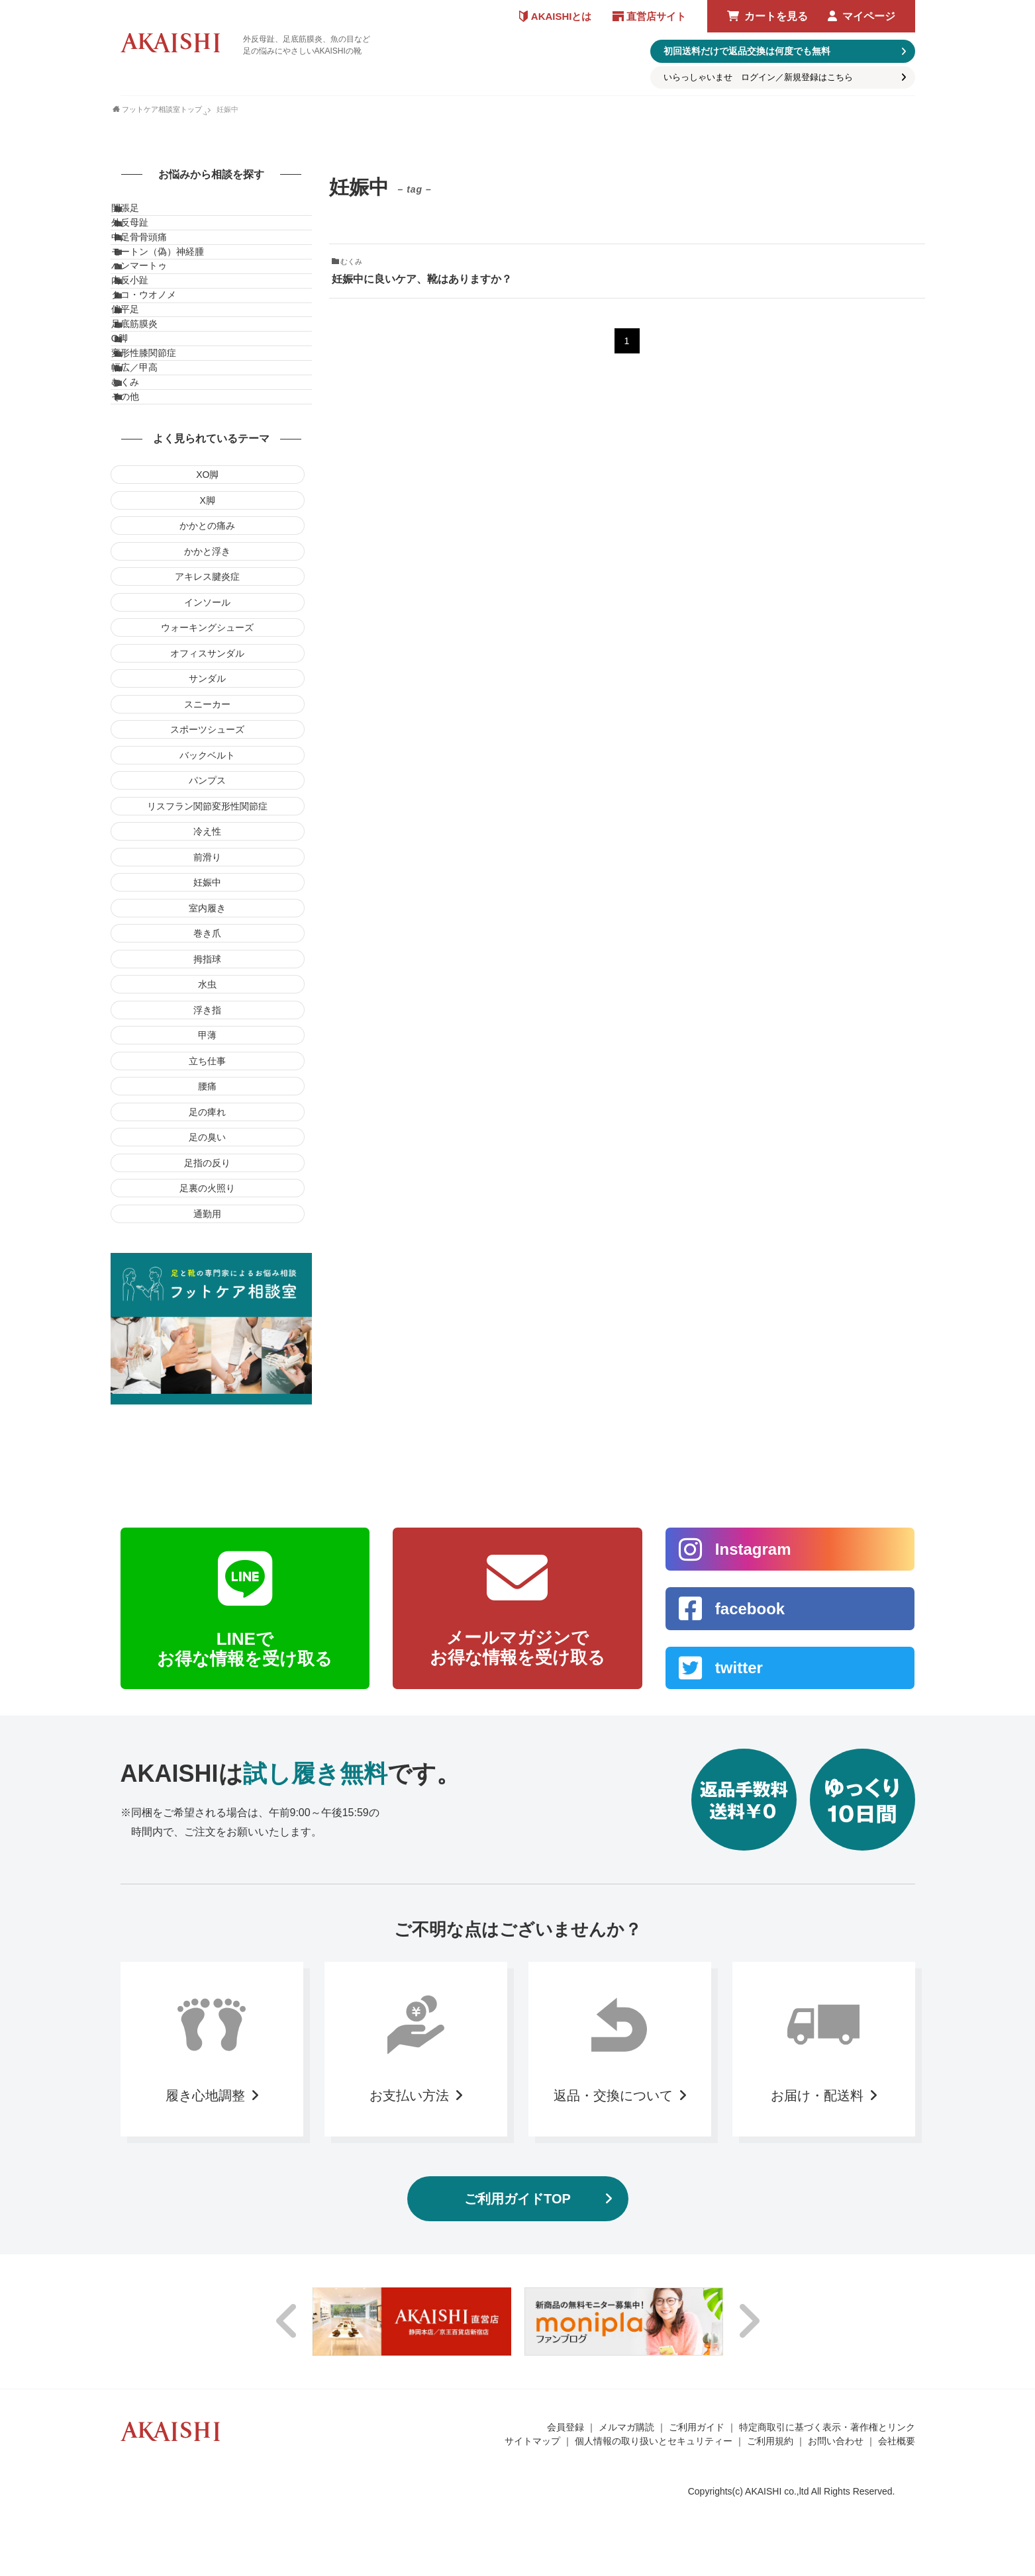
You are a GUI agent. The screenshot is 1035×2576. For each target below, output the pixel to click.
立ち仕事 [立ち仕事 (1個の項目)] (207, 1243)
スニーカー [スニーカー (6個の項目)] (207, 887)
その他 (138, 572)
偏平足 (138, 407)
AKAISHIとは (561, 16)
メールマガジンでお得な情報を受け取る (517, 1830)
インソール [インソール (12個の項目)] (207, 785)
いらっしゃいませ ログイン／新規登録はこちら (758, 77)
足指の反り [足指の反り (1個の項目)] (207, 1345)
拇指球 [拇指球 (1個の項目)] (207, 1141)
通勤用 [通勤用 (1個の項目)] (207, 1396)
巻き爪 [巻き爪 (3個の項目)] (207, 1116)
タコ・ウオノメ (156, 379)
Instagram (753, 1731)
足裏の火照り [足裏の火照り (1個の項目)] (207, 1370)
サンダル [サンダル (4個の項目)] (207, 861)
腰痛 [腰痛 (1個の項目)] (207, 1269)
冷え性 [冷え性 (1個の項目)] (207, 1014)
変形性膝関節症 (156, 489)
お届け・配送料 (817, 2277)
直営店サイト (656, 16)
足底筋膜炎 (147, 434)
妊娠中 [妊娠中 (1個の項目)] (207, 1065)
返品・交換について (613, 2277)
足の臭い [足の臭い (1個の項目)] (207, 1319)
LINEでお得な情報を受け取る (244, 1831)
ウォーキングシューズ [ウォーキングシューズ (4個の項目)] (207, 810)
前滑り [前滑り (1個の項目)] (207, 1040)
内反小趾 (143, 352)
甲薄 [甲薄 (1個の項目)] (207, 1218)
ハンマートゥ (152, 324)
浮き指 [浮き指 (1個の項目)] (207, 1192)
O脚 (132, 462)
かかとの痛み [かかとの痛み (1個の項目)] (207, 708)
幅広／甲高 (147, 517)
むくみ (138, 544)
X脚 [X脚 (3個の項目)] (207, 683)
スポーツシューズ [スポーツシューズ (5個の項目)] (207, 912)
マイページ (868, 16)
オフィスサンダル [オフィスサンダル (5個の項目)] (207, 836)
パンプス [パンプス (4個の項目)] (207, 963)
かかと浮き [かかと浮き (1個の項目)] (207, 734)
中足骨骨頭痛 (152, 269)
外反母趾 (143, 241)
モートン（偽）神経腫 (170, 296)
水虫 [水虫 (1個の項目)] (207, 1167)
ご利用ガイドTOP (517, 2380)
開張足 (138, 214)
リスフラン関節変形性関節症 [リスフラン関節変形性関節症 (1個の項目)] (207, 989)
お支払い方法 (409, 2277)
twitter (739, 1850)
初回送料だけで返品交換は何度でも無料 (747, 51)
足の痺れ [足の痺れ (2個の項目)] (207, 1294)
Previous (287, 2504)
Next (748, 2504)
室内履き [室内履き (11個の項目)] (207, 1090)
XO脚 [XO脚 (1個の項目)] (207, 657)
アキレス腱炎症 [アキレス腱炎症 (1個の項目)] (207, 759)
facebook (750, 1791)
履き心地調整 (205, 2277)
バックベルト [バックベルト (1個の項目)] (207, 938)
